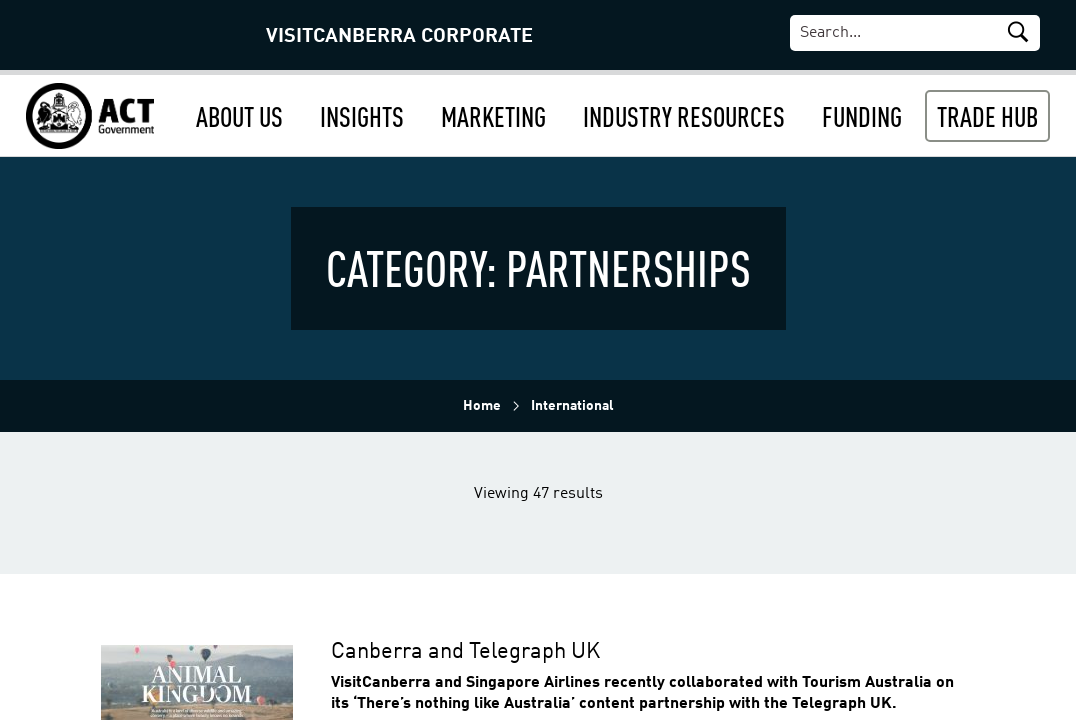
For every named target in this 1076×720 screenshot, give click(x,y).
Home (482, 406)
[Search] (925, 33)
